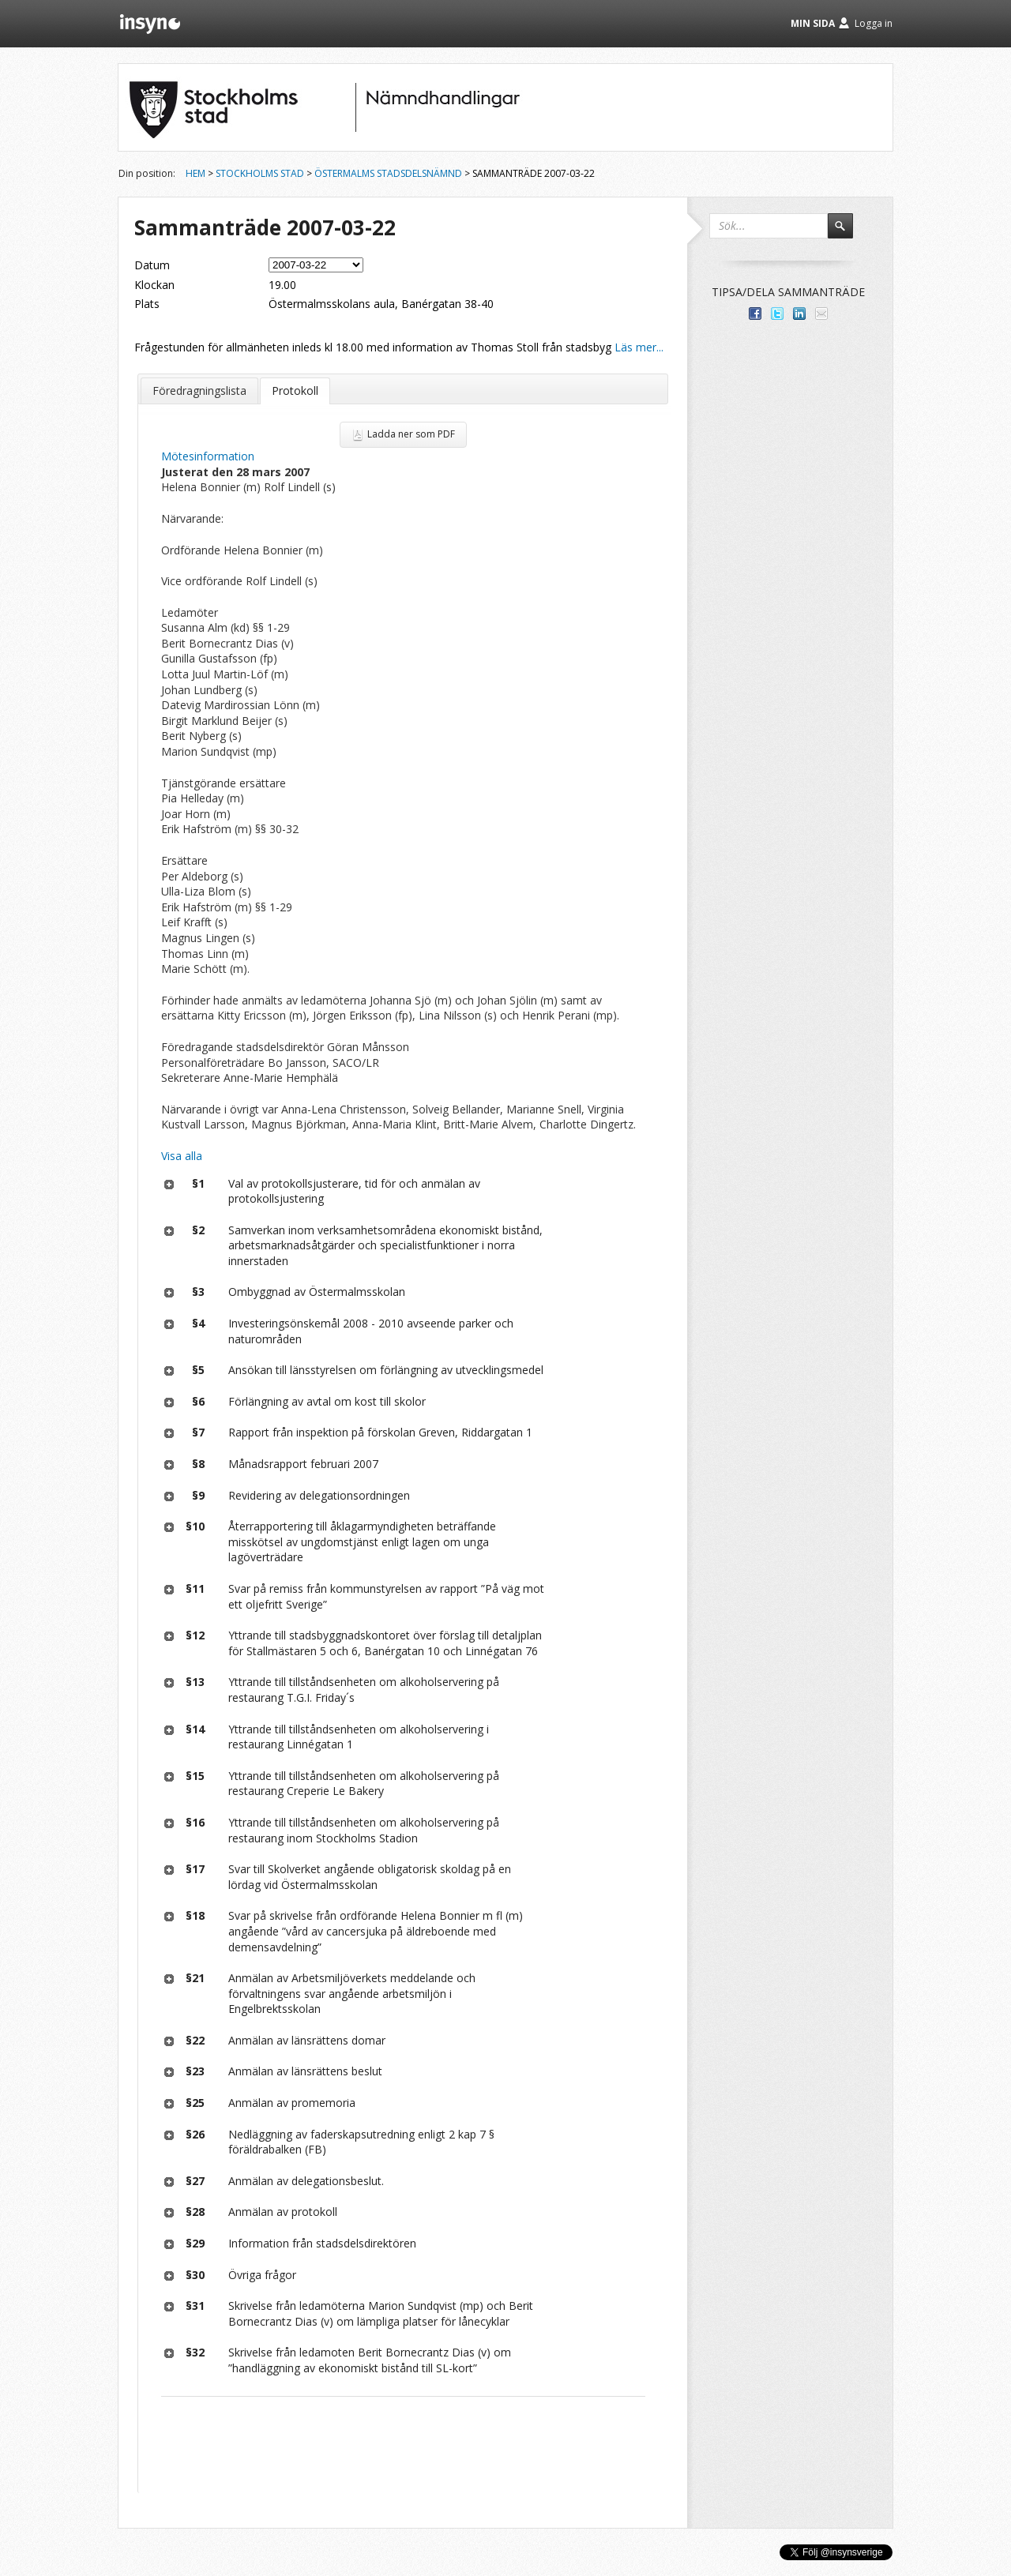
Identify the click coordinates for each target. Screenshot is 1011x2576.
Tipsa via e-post (821, 313)
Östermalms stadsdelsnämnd (388, 173)
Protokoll (295, 390)
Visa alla (181, 1155)
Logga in (874, 23)
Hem (195, 173)
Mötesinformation (207, 456)
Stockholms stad (260, 173)
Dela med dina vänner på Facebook (755, 313)
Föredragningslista (199, 390)
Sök (847, 233)
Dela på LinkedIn (799, 313)
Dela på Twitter (777, 313)
